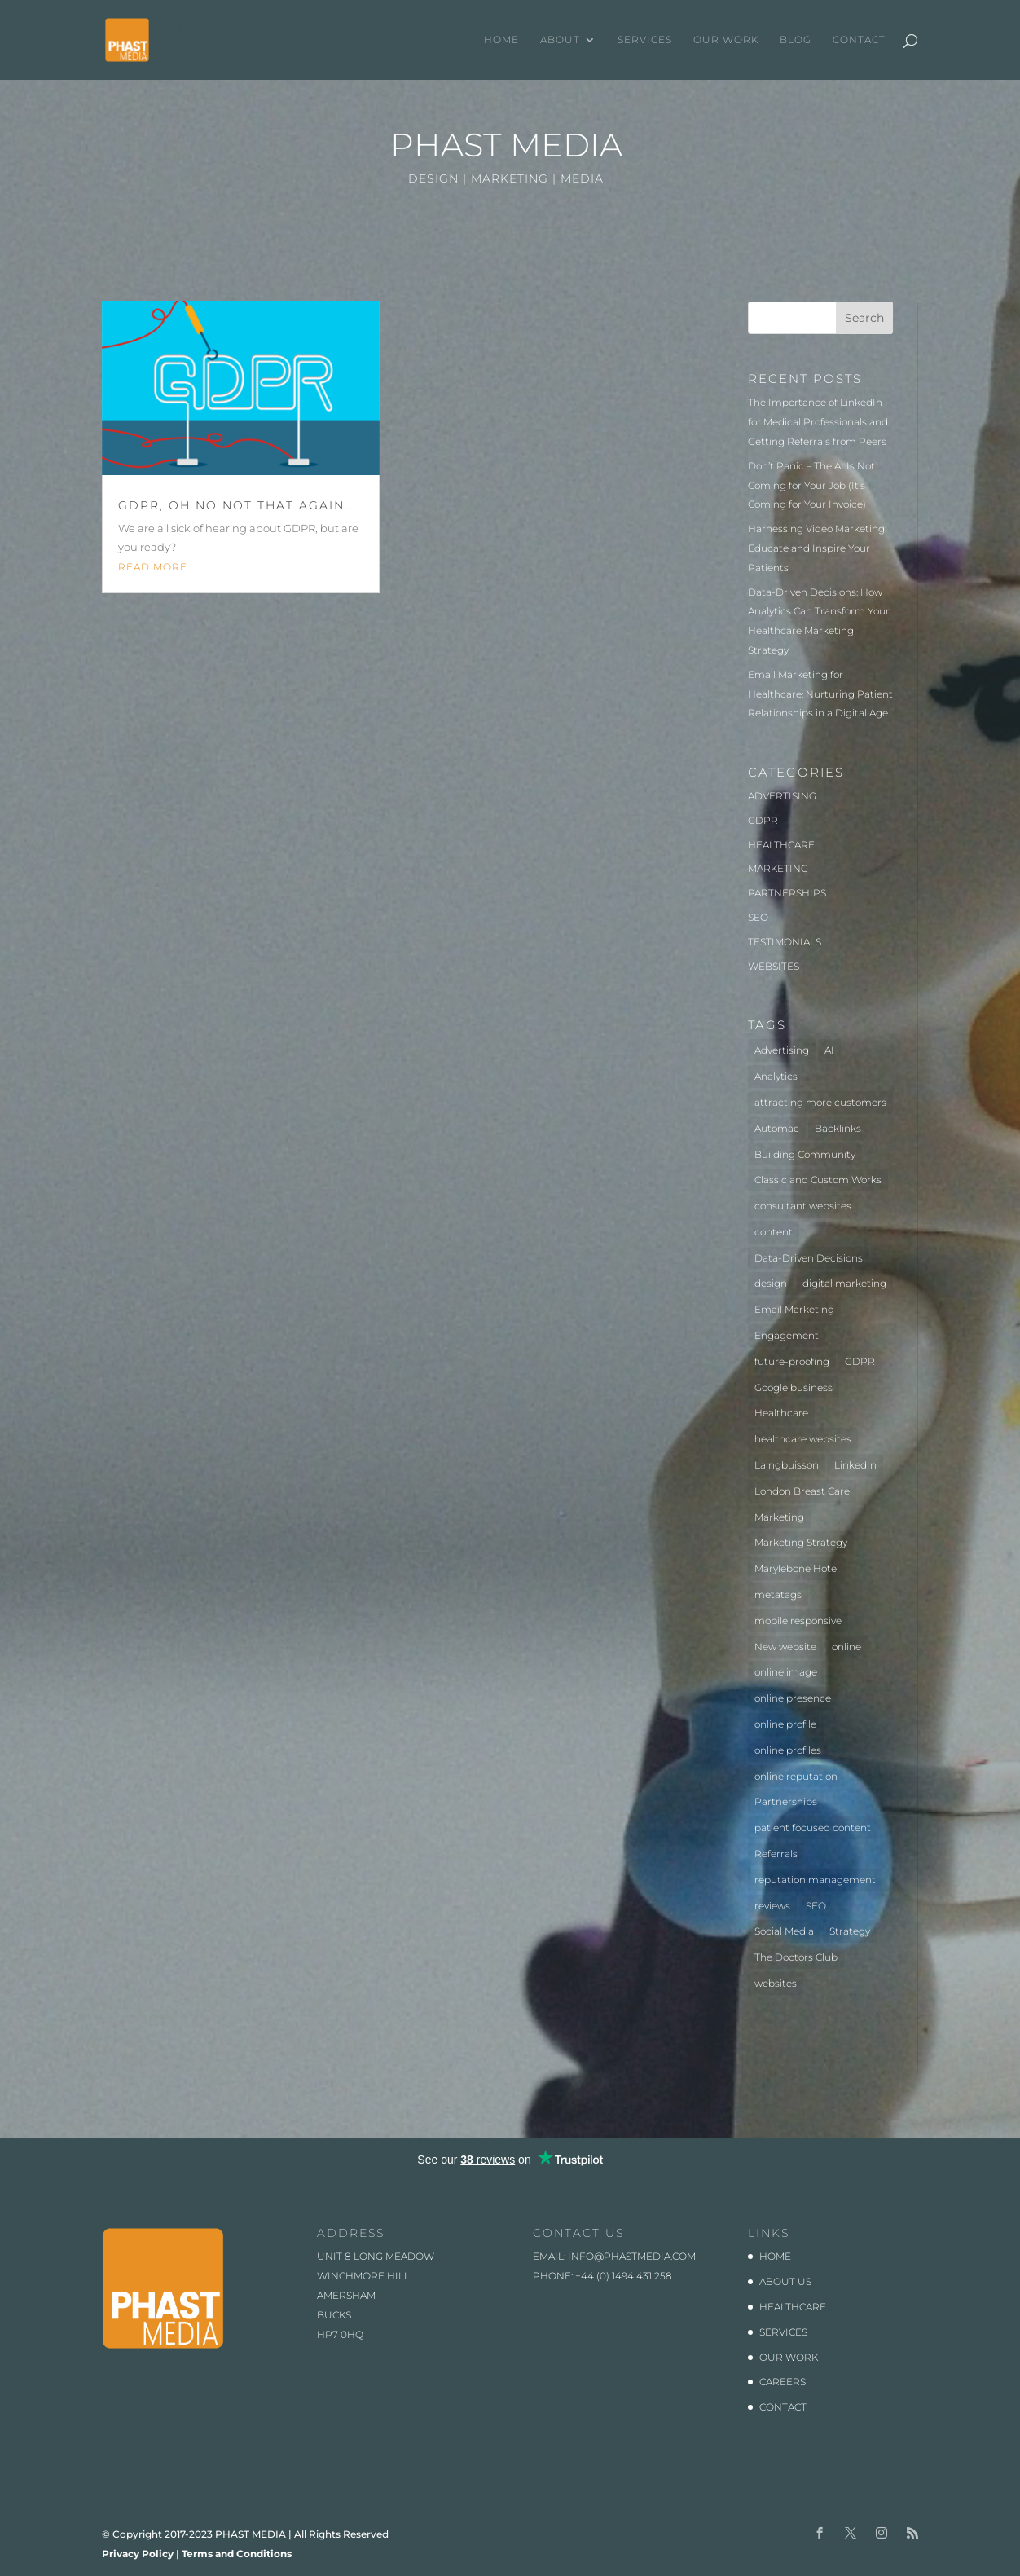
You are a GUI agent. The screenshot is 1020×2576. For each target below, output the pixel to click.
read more (152, 567)
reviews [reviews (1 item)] (772, 1906)
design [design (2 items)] (770, 1283)
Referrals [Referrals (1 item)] (776, 1853)
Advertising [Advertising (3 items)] (781, 1050)
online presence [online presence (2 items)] (792, 1698)
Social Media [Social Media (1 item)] (784, 1931)
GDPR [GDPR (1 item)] (860, 1361)
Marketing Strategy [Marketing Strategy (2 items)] (800, 1542)
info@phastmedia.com (632, 2256)
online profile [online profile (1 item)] (785, 1724)
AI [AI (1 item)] (829, 1050)
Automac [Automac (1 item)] (776, 1128)
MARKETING (778, 868)
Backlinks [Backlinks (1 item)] (838, 1128)
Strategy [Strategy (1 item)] (849, 1931)
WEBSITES (773, 966)
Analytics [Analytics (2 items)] (776, 1076)
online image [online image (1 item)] (785, 1672)
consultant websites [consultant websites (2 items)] (802, 1206)
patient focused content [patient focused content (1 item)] (812, 1827)
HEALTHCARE (781, 845)
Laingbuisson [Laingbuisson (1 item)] (786, 1465)
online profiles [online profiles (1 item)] (787, 1750)
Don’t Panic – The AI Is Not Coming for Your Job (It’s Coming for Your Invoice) (811, 485)
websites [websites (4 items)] (775, 1983)
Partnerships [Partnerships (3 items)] (785, 1801)
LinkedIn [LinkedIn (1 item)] (855, 1465)
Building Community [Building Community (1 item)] (804, 1154)
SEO (758, 917)
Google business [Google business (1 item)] (793, 1387)
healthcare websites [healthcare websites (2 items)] (802, 1439)
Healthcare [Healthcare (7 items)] (781, 1413)
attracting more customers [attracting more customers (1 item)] (820, 1102)
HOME (501, 40)
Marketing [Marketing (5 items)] (779, 1517)
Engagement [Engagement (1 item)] (786, 1335)
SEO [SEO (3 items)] (816, 1906)
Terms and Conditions (237, 2553)
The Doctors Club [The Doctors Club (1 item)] (796, 1957)
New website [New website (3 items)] (785, 1646)
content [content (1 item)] (773, 1232)
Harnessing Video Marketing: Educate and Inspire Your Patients (817, 548)
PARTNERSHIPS (787, 893)
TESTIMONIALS (784, 942)
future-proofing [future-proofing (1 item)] (791, 1361)
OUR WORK (725, 40)
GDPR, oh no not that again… (236, 505)
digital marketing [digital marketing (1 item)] (844, 1283)
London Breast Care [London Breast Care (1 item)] (802, 1491)
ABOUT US (785, 2281)
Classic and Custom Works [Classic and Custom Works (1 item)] (818, 1180)
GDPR (763, 820)
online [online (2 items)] (846, 1646)
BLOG (795, 40)
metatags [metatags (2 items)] (778, 1594)
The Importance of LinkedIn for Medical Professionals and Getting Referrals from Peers (818, 421)
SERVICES (645, 40)
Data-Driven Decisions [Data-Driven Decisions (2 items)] (808, 1258)
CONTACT (859, 40)
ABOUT (560, 40)
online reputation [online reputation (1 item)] (796, 1776)
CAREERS (782, 2382)
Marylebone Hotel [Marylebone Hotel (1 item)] (796, 1568)
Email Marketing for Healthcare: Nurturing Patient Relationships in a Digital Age (820, 694)
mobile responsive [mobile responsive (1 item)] (798, 1620)
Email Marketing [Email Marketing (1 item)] (794, 1309)
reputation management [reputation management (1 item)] (815, 1880)
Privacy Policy (138, 2553)
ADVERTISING (782, 796)
